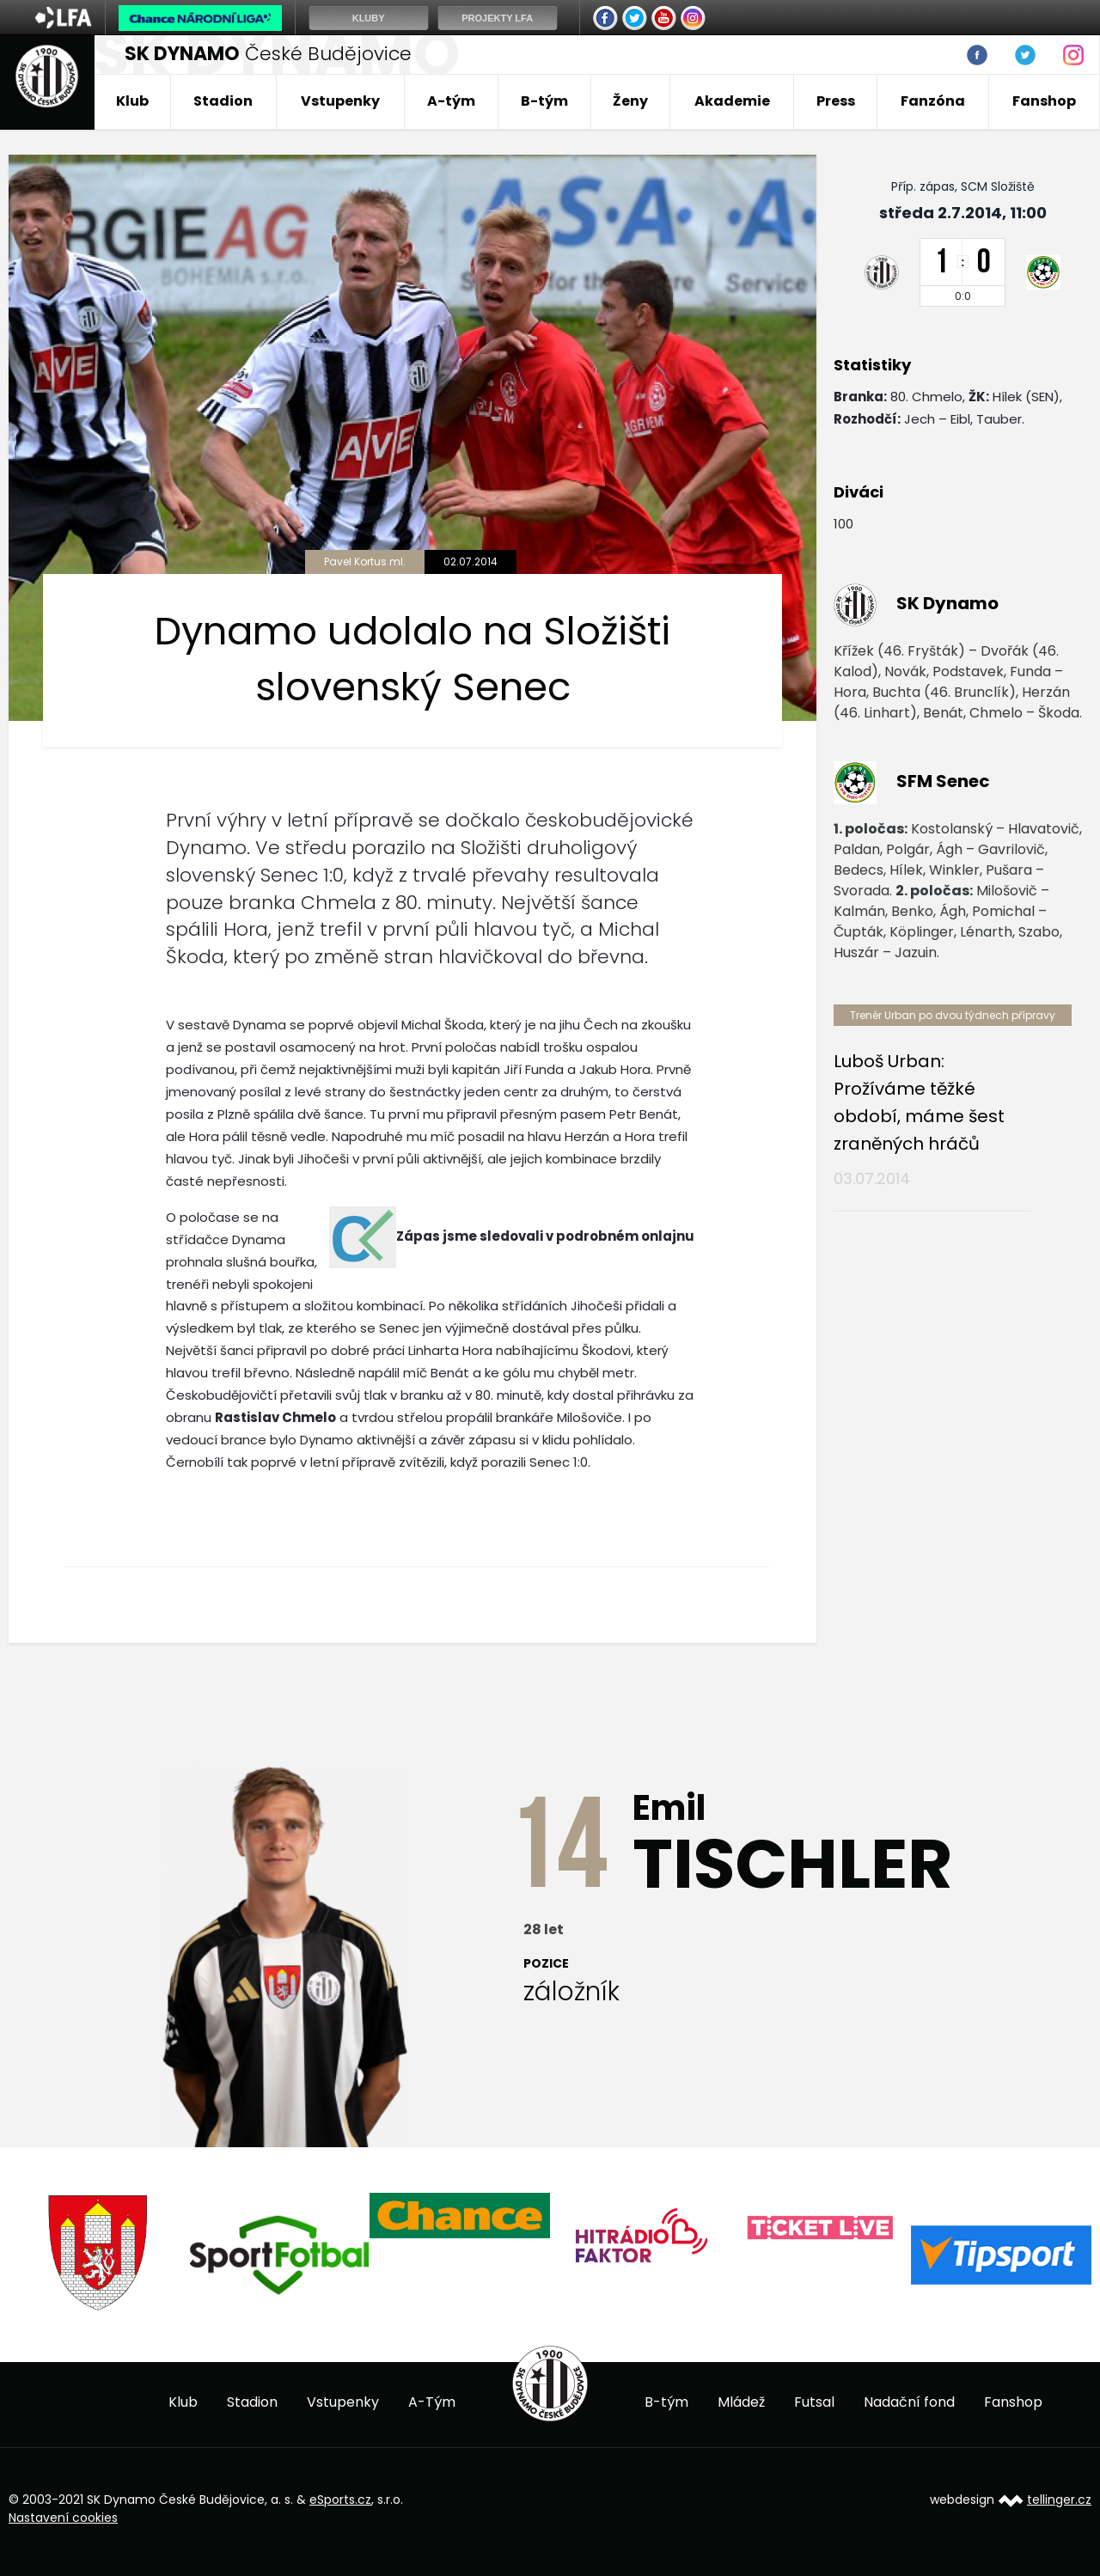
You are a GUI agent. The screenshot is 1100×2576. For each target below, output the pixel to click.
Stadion (223, 101)
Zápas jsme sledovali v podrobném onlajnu (545, 1236)
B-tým (544, 101)
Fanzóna (933, 101)
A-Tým (431, 2402)
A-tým (451, 101)
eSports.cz (340, 2499)
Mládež (741, 2402)
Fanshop (1044, 101)
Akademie (732, 101)
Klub (132, 101)
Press (835, 101)
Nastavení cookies (63, 2517)
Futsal (814, 2402)
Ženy (630, 101)
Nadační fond (909, 2402)
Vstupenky (340, 101)
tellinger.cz (1059, 2499)
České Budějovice (268, 53)
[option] (99, 2253)
